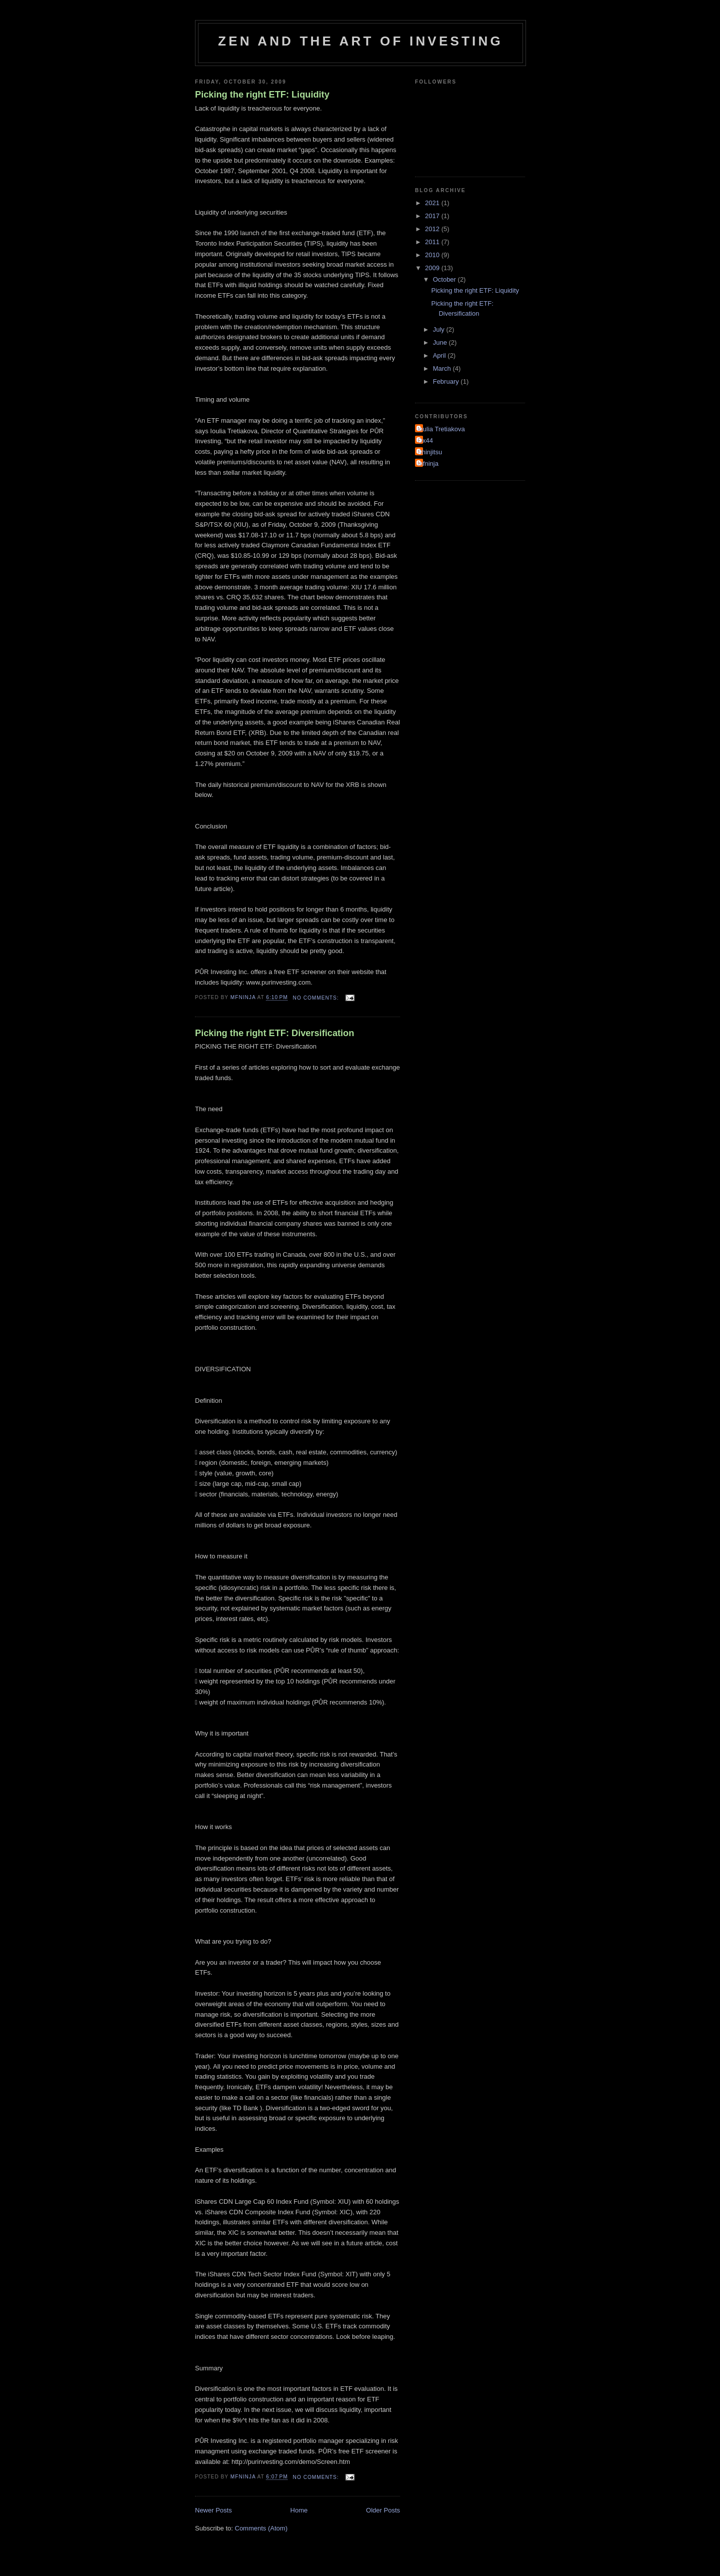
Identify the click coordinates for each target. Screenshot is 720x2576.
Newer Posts (213, 2510)
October (445, 279)
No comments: (317, 998)
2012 (433, 229)
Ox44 (425, 440)
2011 (433, 242)
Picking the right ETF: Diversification (274, 1033)
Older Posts (383, 2510)
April (440, 355)
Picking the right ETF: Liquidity (262, 95)
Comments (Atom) (261, 2528)
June (441, 342)
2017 (433, 216)
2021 (433, 203)
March (443, 368)
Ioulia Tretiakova (441, 429)
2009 (433, 268)
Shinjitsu (430, 452)
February (447, 381)
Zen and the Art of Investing (360, 41)
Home (299, 2510)
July (439, 329)
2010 (433, 255)
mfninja (428, 463)
